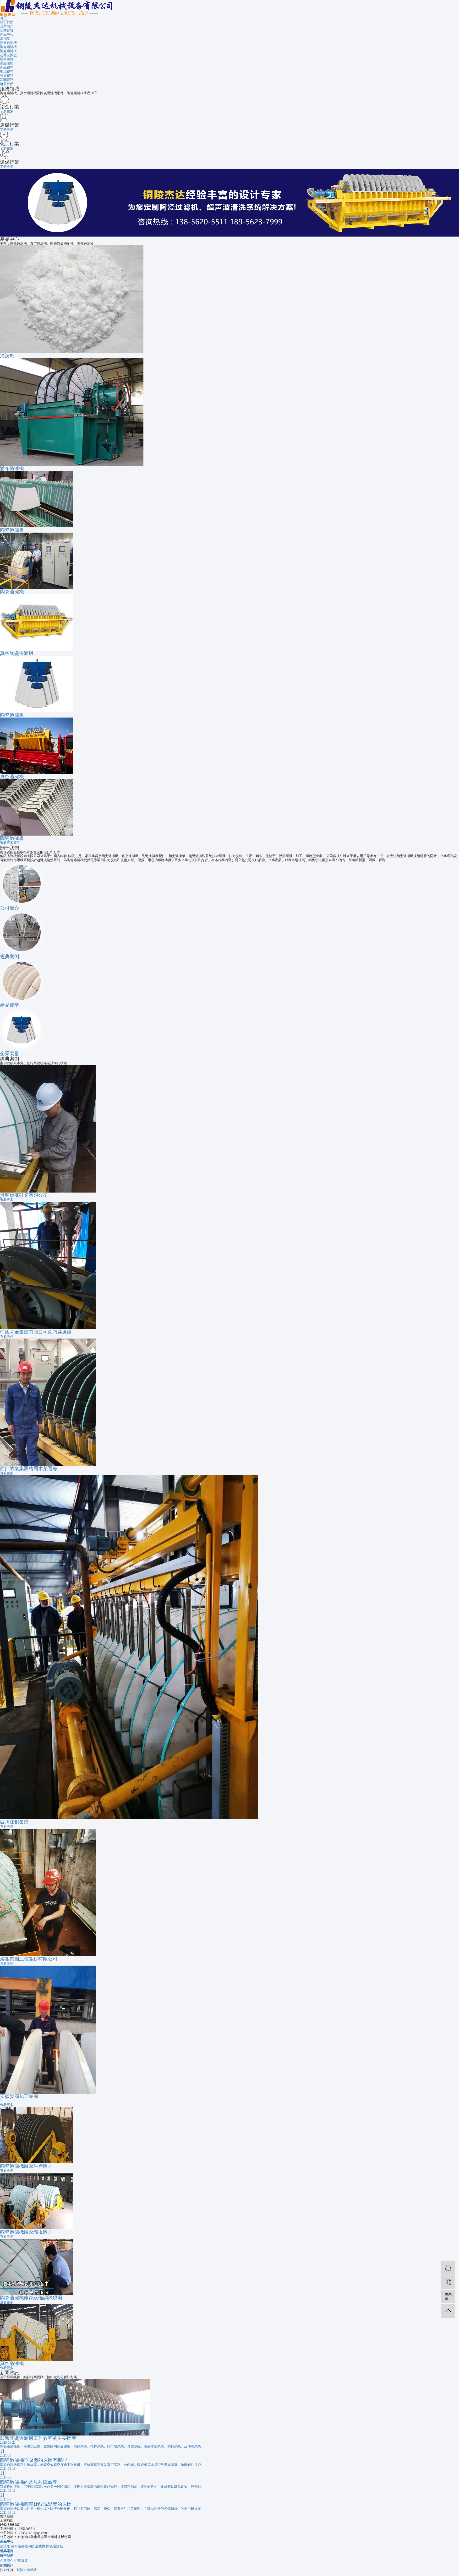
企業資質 (6, 30)
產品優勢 (6, 63)
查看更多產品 (10, 843)
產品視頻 (6, 67)
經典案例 (6, 59)
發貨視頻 (6, 75)
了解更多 (6, 111)
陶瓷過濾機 (8, 47)
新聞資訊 (6, 79)
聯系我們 (6, 84)
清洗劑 (5, 38)
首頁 (3, 18)
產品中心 (6, 34)
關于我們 (6, 22)
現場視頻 (6, 71)
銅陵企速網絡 (27, 2570)
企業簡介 (6, 26)
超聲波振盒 (8, 55)
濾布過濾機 (8, 42)
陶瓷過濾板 (8, 51)
